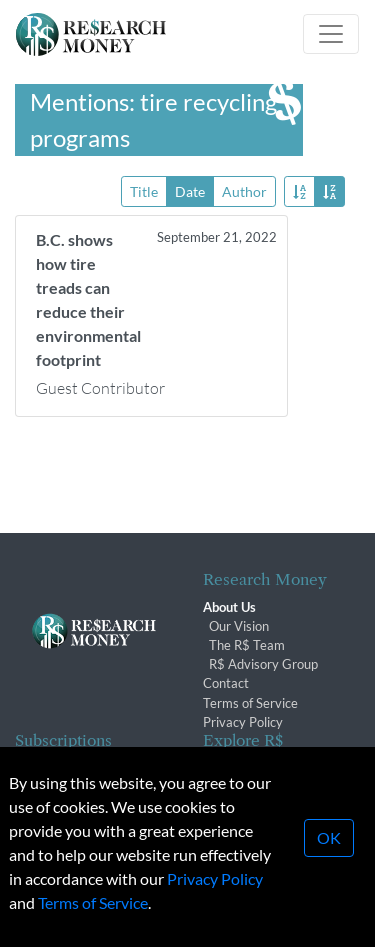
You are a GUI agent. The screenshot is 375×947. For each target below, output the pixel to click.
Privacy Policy (243, 722)
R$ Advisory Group (263, 664)
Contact (226, 683)
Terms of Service (250, 703)
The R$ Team (247, 645)
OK (329, 842)
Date (190, 190)
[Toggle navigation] (331, 34)
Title (144, 190)
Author (244, 190)
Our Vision (239, 626)
